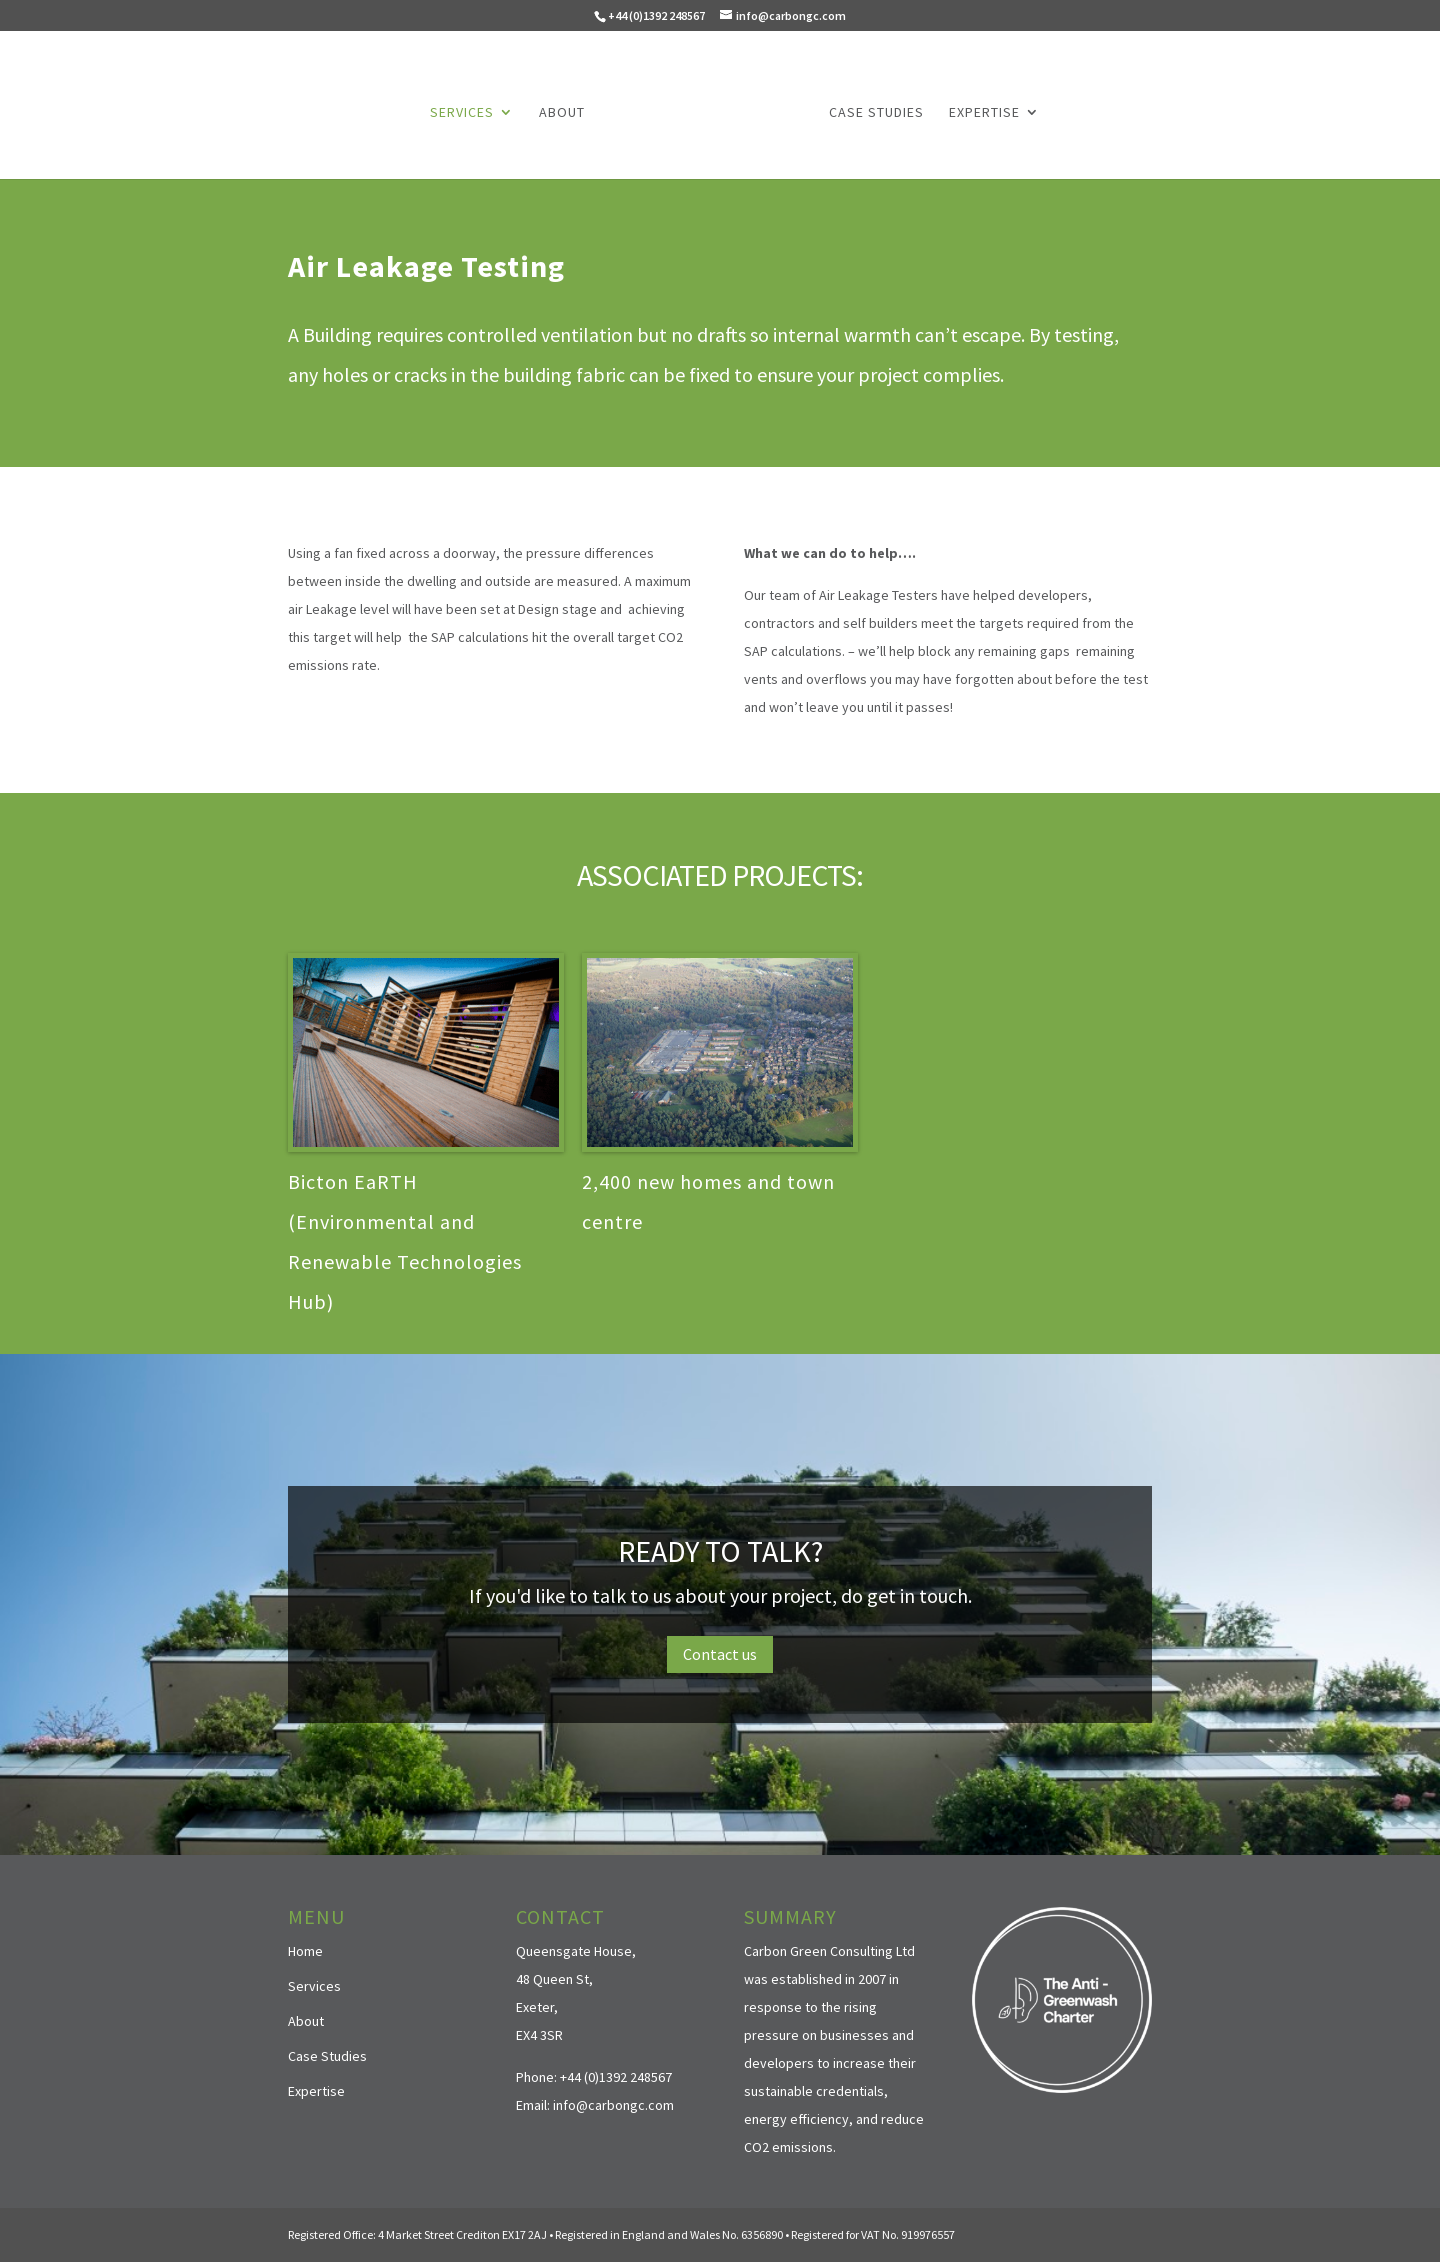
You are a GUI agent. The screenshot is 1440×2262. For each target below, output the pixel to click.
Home (305, 1951)
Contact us (720, 1654)
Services (462, 113)
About (562, 113)
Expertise (984, 113)
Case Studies (876, 113)
